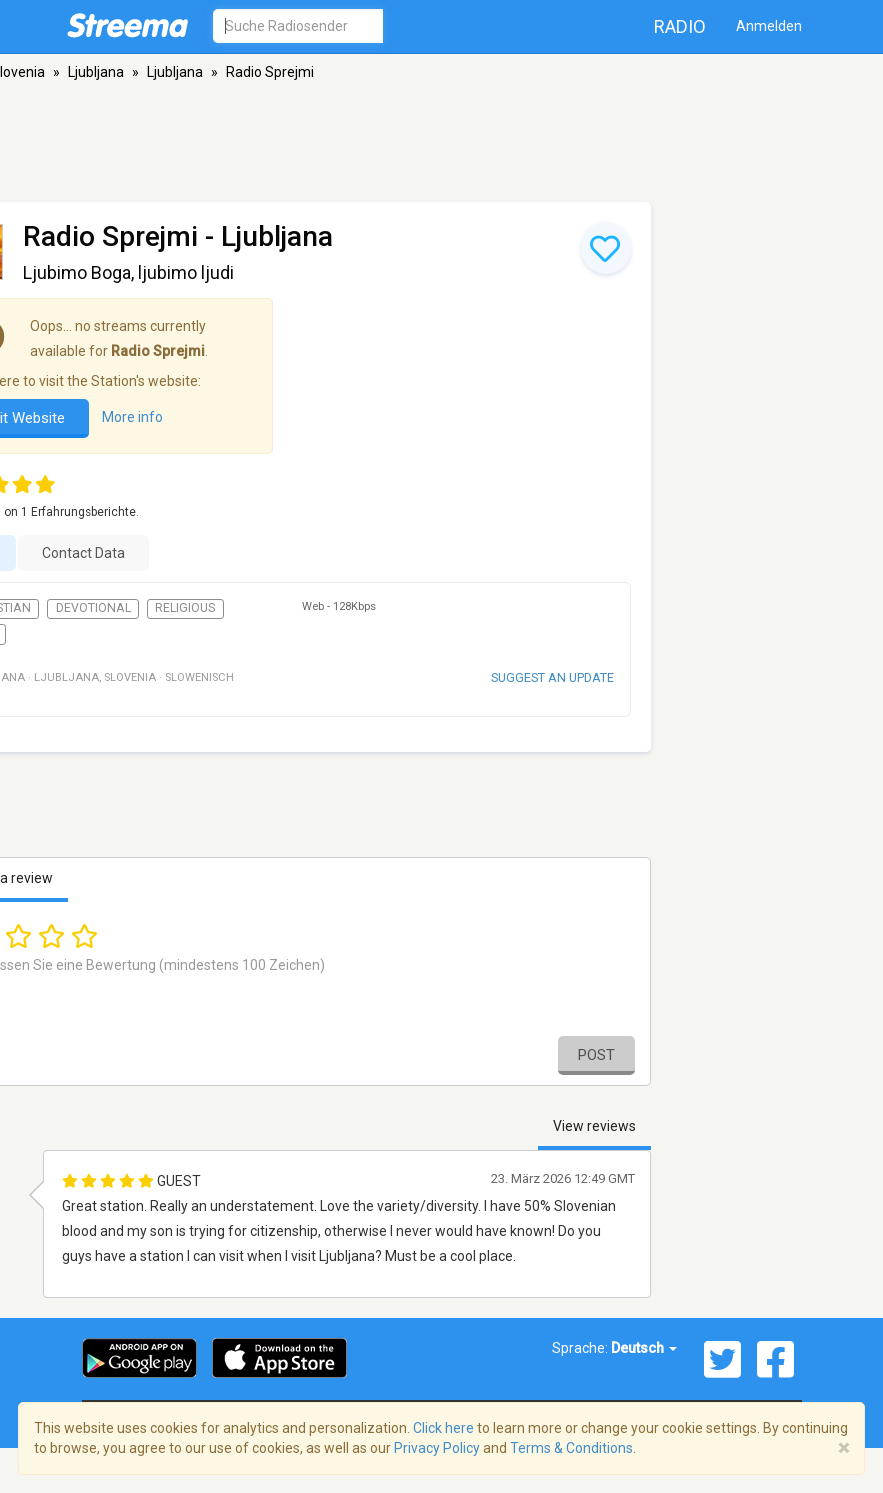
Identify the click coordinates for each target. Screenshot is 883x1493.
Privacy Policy (437, 1448)
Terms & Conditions (571, 1448)
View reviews (594, 1126)
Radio (680, 26)
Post (596, 1055)
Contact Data (83, 553)
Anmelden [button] (769, 26)
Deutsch (644, 1348)
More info (132, 417)
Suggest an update (552, 677)
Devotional (93, 608)
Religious (185, 608)
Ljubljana (96, 72)
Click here (443, 1428)
